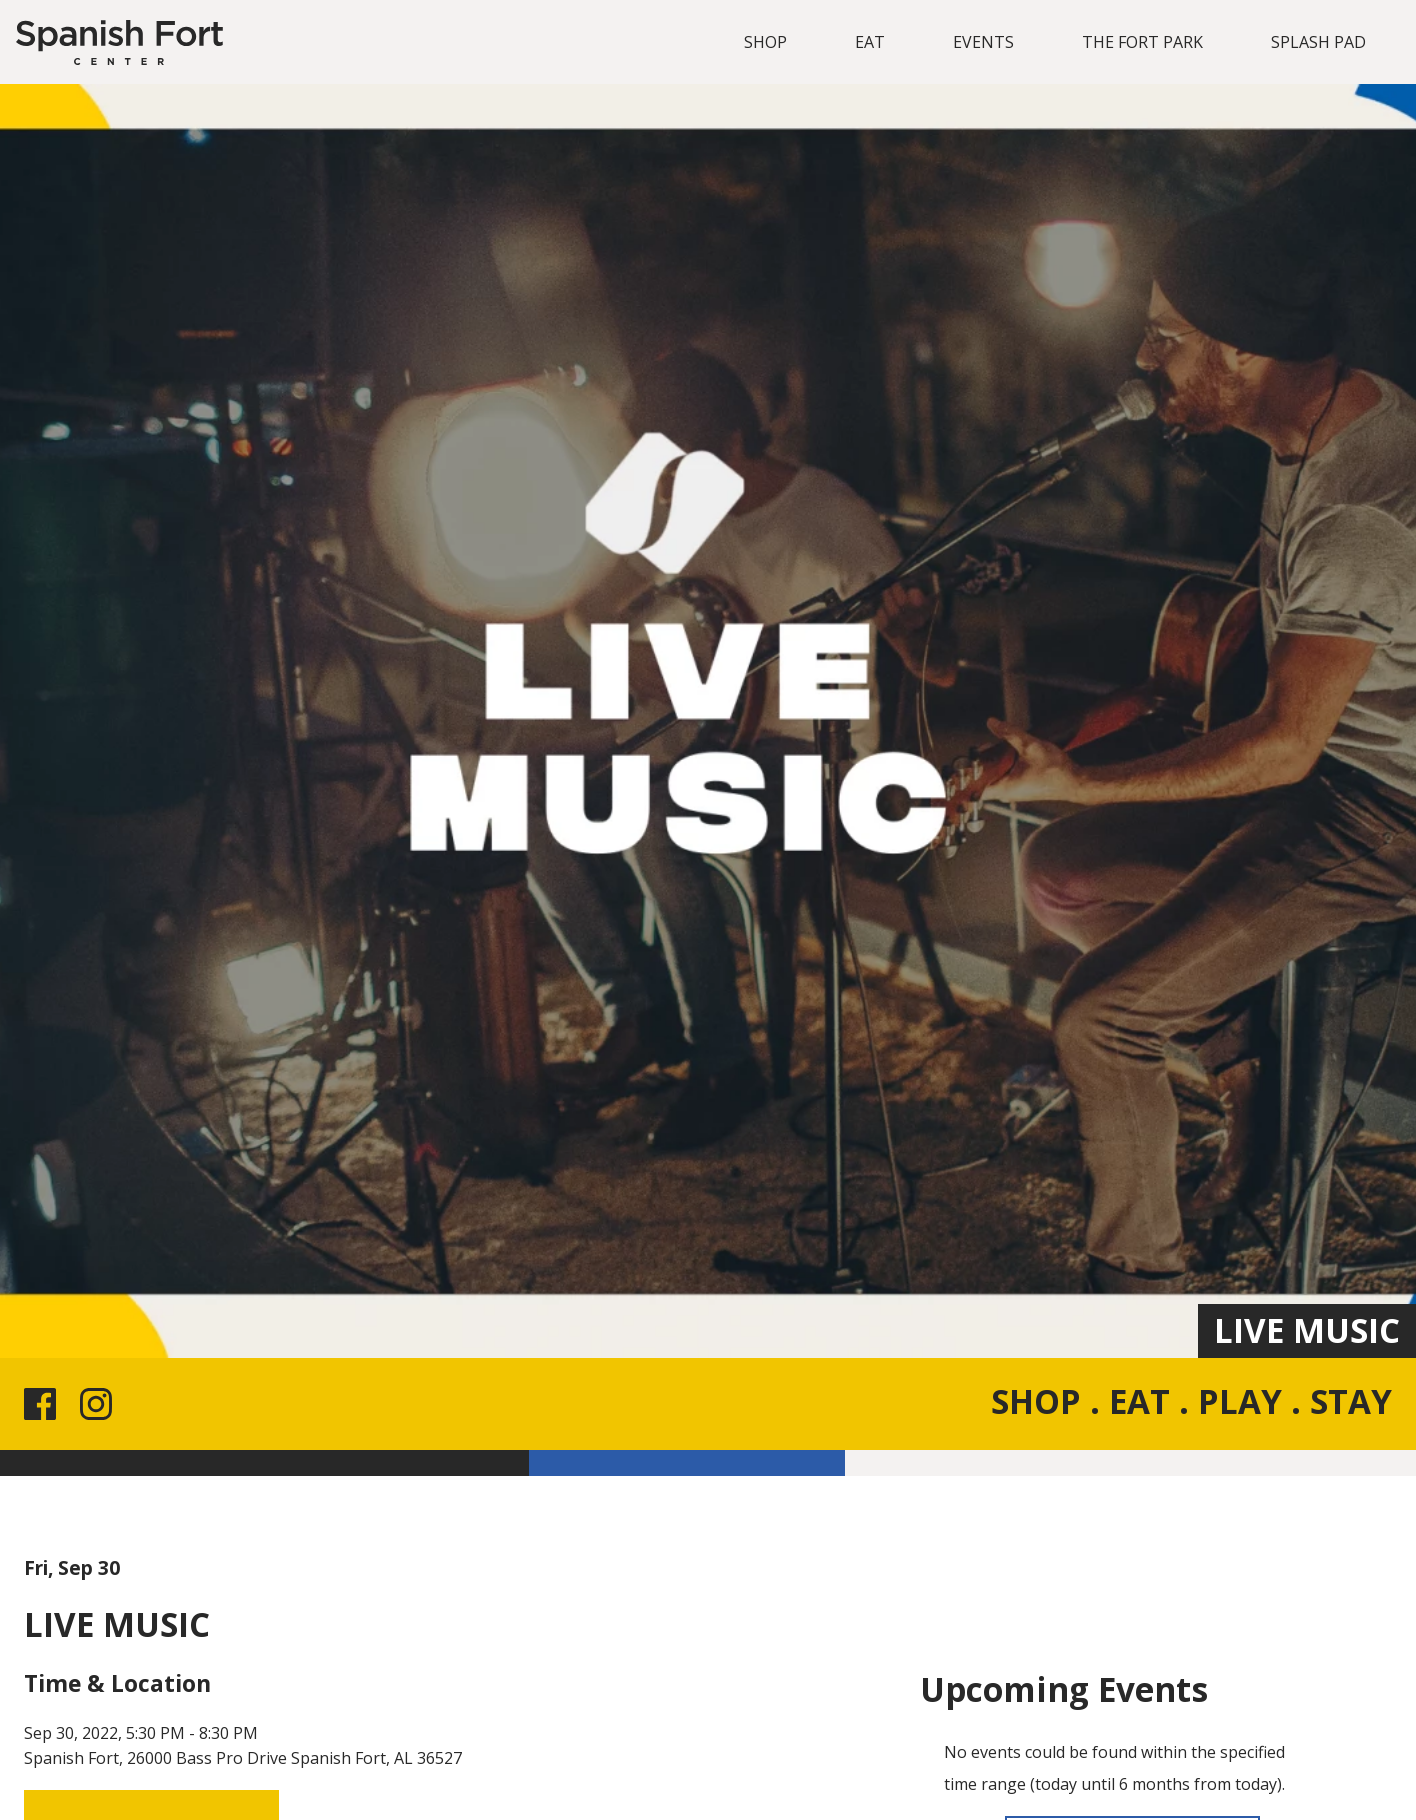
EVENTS (983, 42)
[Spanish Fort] (119, 42)
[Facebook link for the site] (44, 1404)
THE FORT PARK (1142, 42)
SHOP (765, 42)
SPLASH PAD (1318, 42)
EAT (870, 42)
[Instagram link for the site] (100, 1404)
